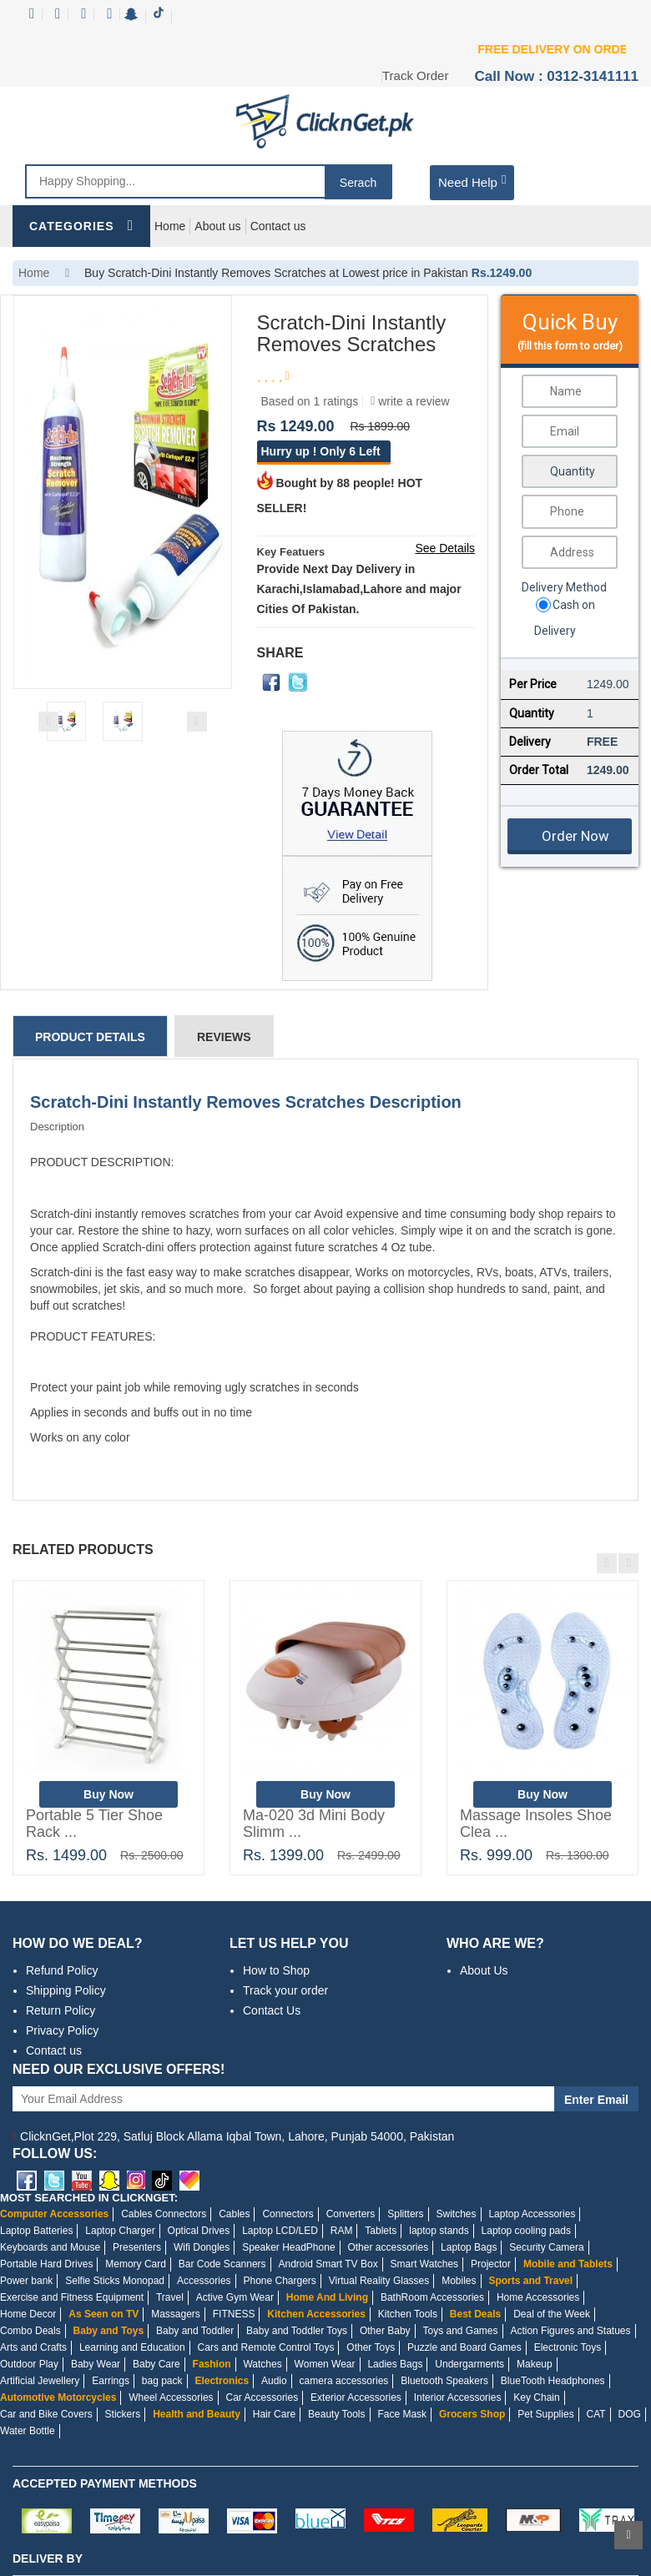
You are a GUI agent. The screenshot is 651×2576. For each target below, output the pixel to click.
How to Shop (276, 1970)
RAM (342, 2230)
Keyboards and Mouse (50, 2247)
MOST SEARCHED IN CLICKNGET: (89, 2197)
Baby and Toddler (195, 2331)
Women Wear (325, 2364)
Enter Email (596, 2099)
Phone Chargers (279, 2281)
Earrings (110, 2381)
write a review (410, 401)
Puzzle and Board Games (464, 2347)
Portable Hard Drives (46, 2264)
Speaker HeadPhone (288, 2247)
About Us (484, 1970)
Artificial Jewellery (39, 2381)
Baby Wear (95, 2364)
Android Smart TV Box (327, 2264)
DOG (629, 2414)
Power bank (26, 2281)
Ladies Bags (394, 2364)
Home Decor (28, 2314)
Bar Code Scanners (222, 2264)
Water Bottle (27, 2431)
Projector (491, 2264)
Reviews (224, 1037)
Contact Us (271, 2010)
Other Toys (370, 2347)
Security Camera (546, 2247)
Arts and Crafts (33, 2347)
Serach (358, 182)
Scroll (628, 2535)
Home (169, 226)
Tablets (380, 2230)
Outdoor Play (29, 2364)
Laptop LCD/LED (280, 2230)
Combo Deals (30, 2331)
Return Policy (60, 2010)
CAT (596, 2414)
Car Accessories (262, 2397)
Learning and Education (132, 2347)
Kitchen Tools (407, 2314)
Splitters (405, 2214)
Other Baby (385, 2331)
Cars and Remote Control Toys (266, 2347)
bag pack (162, 2381)
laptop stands (438, 2230)
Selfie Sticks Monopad (114, 2281)
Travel (170, 2297)
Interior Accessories (458, 2397)
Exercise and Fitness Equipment (72, 2297)
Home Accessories (538, 2297)
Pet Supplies (545, 2414)
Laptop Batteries (36, 2230)
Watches (262, 2364)
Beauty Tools (337, 2414)
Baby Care (156, 2364)
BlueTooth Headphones (553, 2381)
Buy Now (108, 1794)
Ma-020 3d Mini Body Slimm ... (314, 1823)
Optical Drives (199, 2230)
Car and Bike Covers (46, 2414)
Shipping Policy (66, 1990)
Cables (234, 2214)
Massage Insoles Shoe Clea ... (536, 1823)
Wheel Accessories (171, 2397)
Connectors (287, 2214)
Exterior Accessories (355, 2397)
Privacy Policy (62, 2030)
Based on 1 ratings (310, 401)
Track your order (285, 1990)
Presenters (137, 2247)
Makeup (535, 2364)
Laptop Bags (469, 2247)
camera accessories (344, 2381)
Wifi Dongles (202, 2247)
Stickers (123, 2414)
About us (217, 226)
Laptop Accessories (531, 2214)
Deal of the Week (551, 2314)
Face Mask (401, 2414)
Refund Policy (62, 1970)
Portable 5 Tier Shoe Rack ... (94, 1823)
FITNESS (234, 2314)
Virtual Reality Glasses (379, 2281)
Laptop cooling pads (526, 2230)
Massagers (175, 2314)
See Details (445, 548)
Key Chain (536, 2397)
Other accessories (387, 2247)
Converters (351, 2214)
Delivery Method (564, 587)
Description (57, 1126)
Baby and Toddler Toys (296, 2331)
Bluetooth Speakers (444, 2381)
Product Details (90, 1037)
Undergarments (469, 2364)
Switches (456, 2214)
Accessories (204, 2281)
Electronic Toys (567, 2347)
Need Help (472, 181)
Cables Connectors (163, 2214)
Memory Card (135, 2264)
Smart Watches (425, 2264)
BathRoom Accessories (432, 2297)
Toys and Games (460, 2331)
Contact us (278, 226)
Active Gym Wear (235, 2297)
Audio (274, 2381)
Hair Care (274, 2414)
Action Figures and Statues (570, 2331)
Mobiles (459, 2281)
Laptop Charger (119, 2230)
